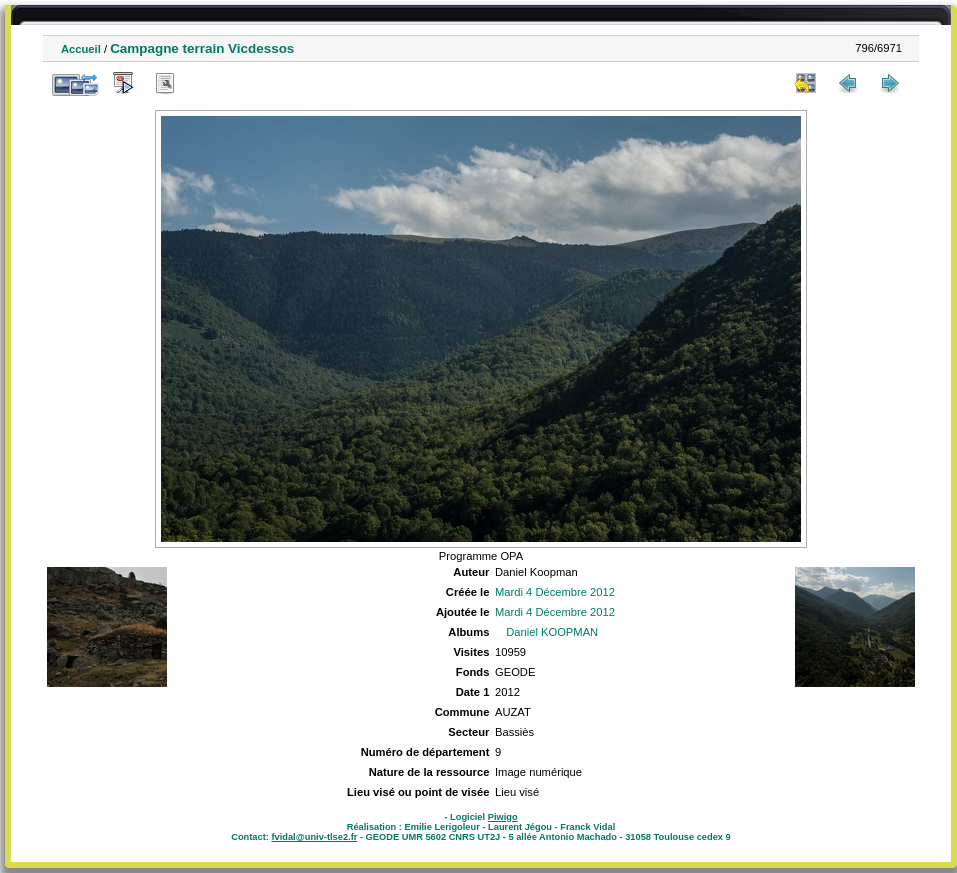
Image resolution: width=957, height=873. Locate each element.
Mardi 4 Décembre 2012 (555, 592)
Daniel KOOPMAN (552, 632)
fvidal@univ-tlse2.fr (314, 837)
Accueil (81, 49)
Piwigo (503, 817)
